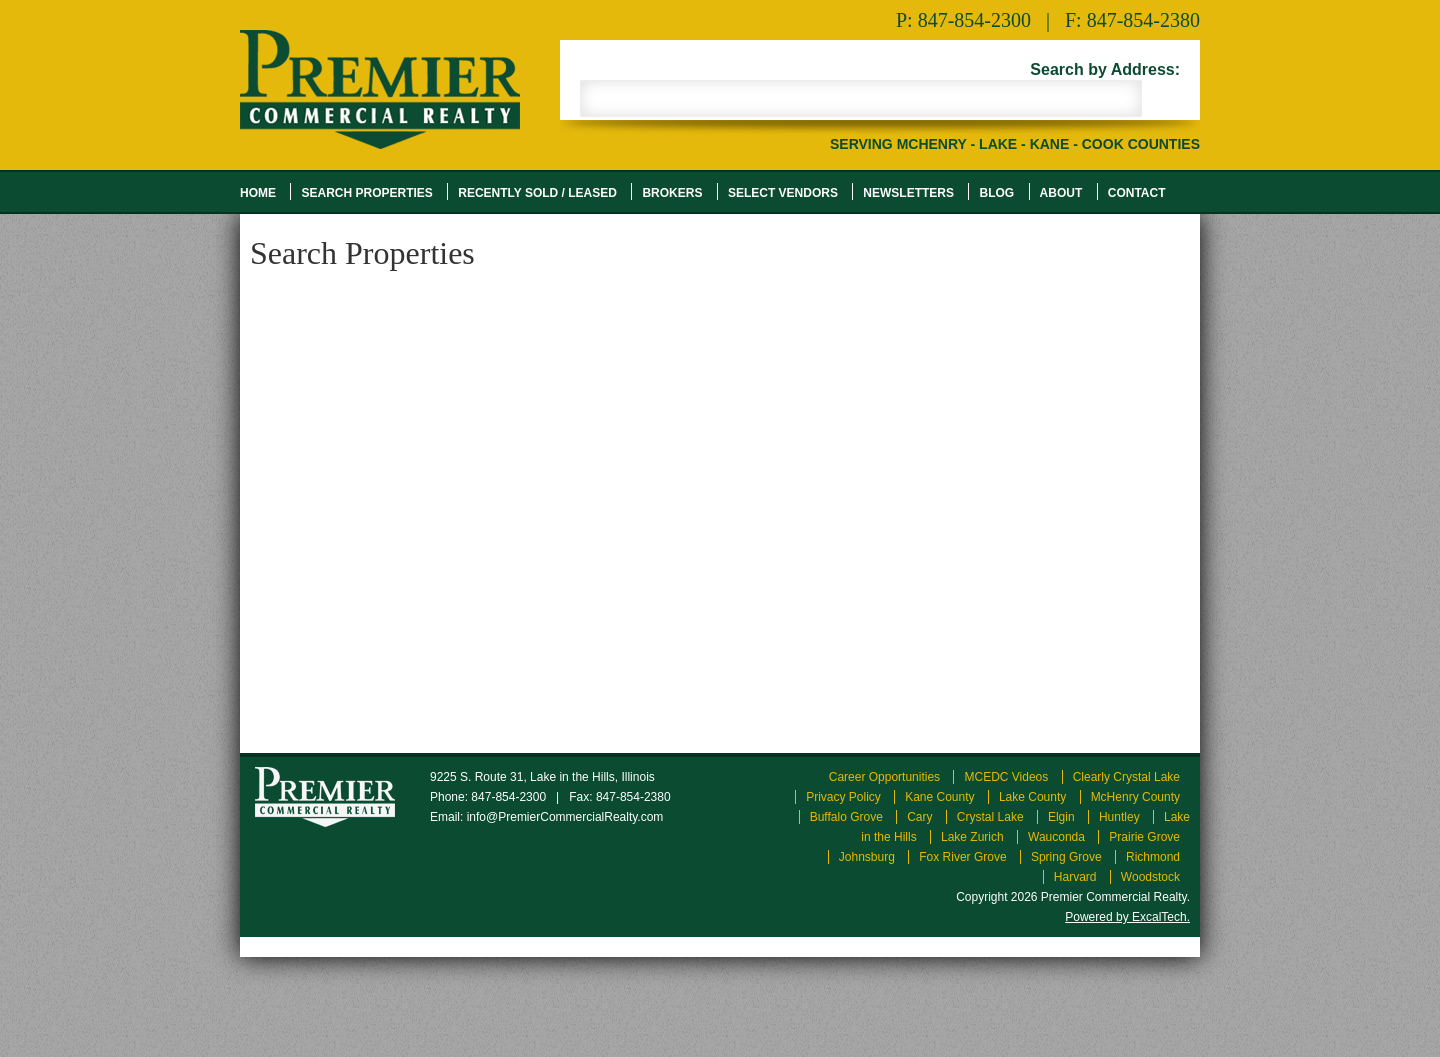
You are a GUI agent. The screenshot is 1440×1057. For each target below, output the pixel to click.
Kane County (939, 797)
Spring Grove (1066, 857)
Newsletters (908, 193)
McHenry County (1135, 797)
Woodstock (1150, 877)
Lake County (1032, 797)
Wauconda (1056, 837)
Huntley (1119, 817)
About (1061, 193)
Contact (1137, 193)
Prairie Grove (1144, 837)
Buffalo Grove (846, 817)
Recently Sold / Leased (537, 193)
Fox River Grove (962, 857)
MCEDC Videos (1006, 777)
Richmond (1153, 857)
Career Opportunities (884, 777)
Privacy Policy (843, 797)
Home (258, 193)
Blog (996, 193)
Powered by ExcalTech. (1127, 917)
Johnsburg (867, 857)
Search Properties (366, 193)
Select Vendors (783, 193)
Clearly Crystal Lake (1126, 777)
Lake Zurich (972, 837)
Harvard (1075, 877)
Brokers (672, 193)
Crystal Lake (990, 817)
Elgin (1061, 817)
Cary (919, 817)
